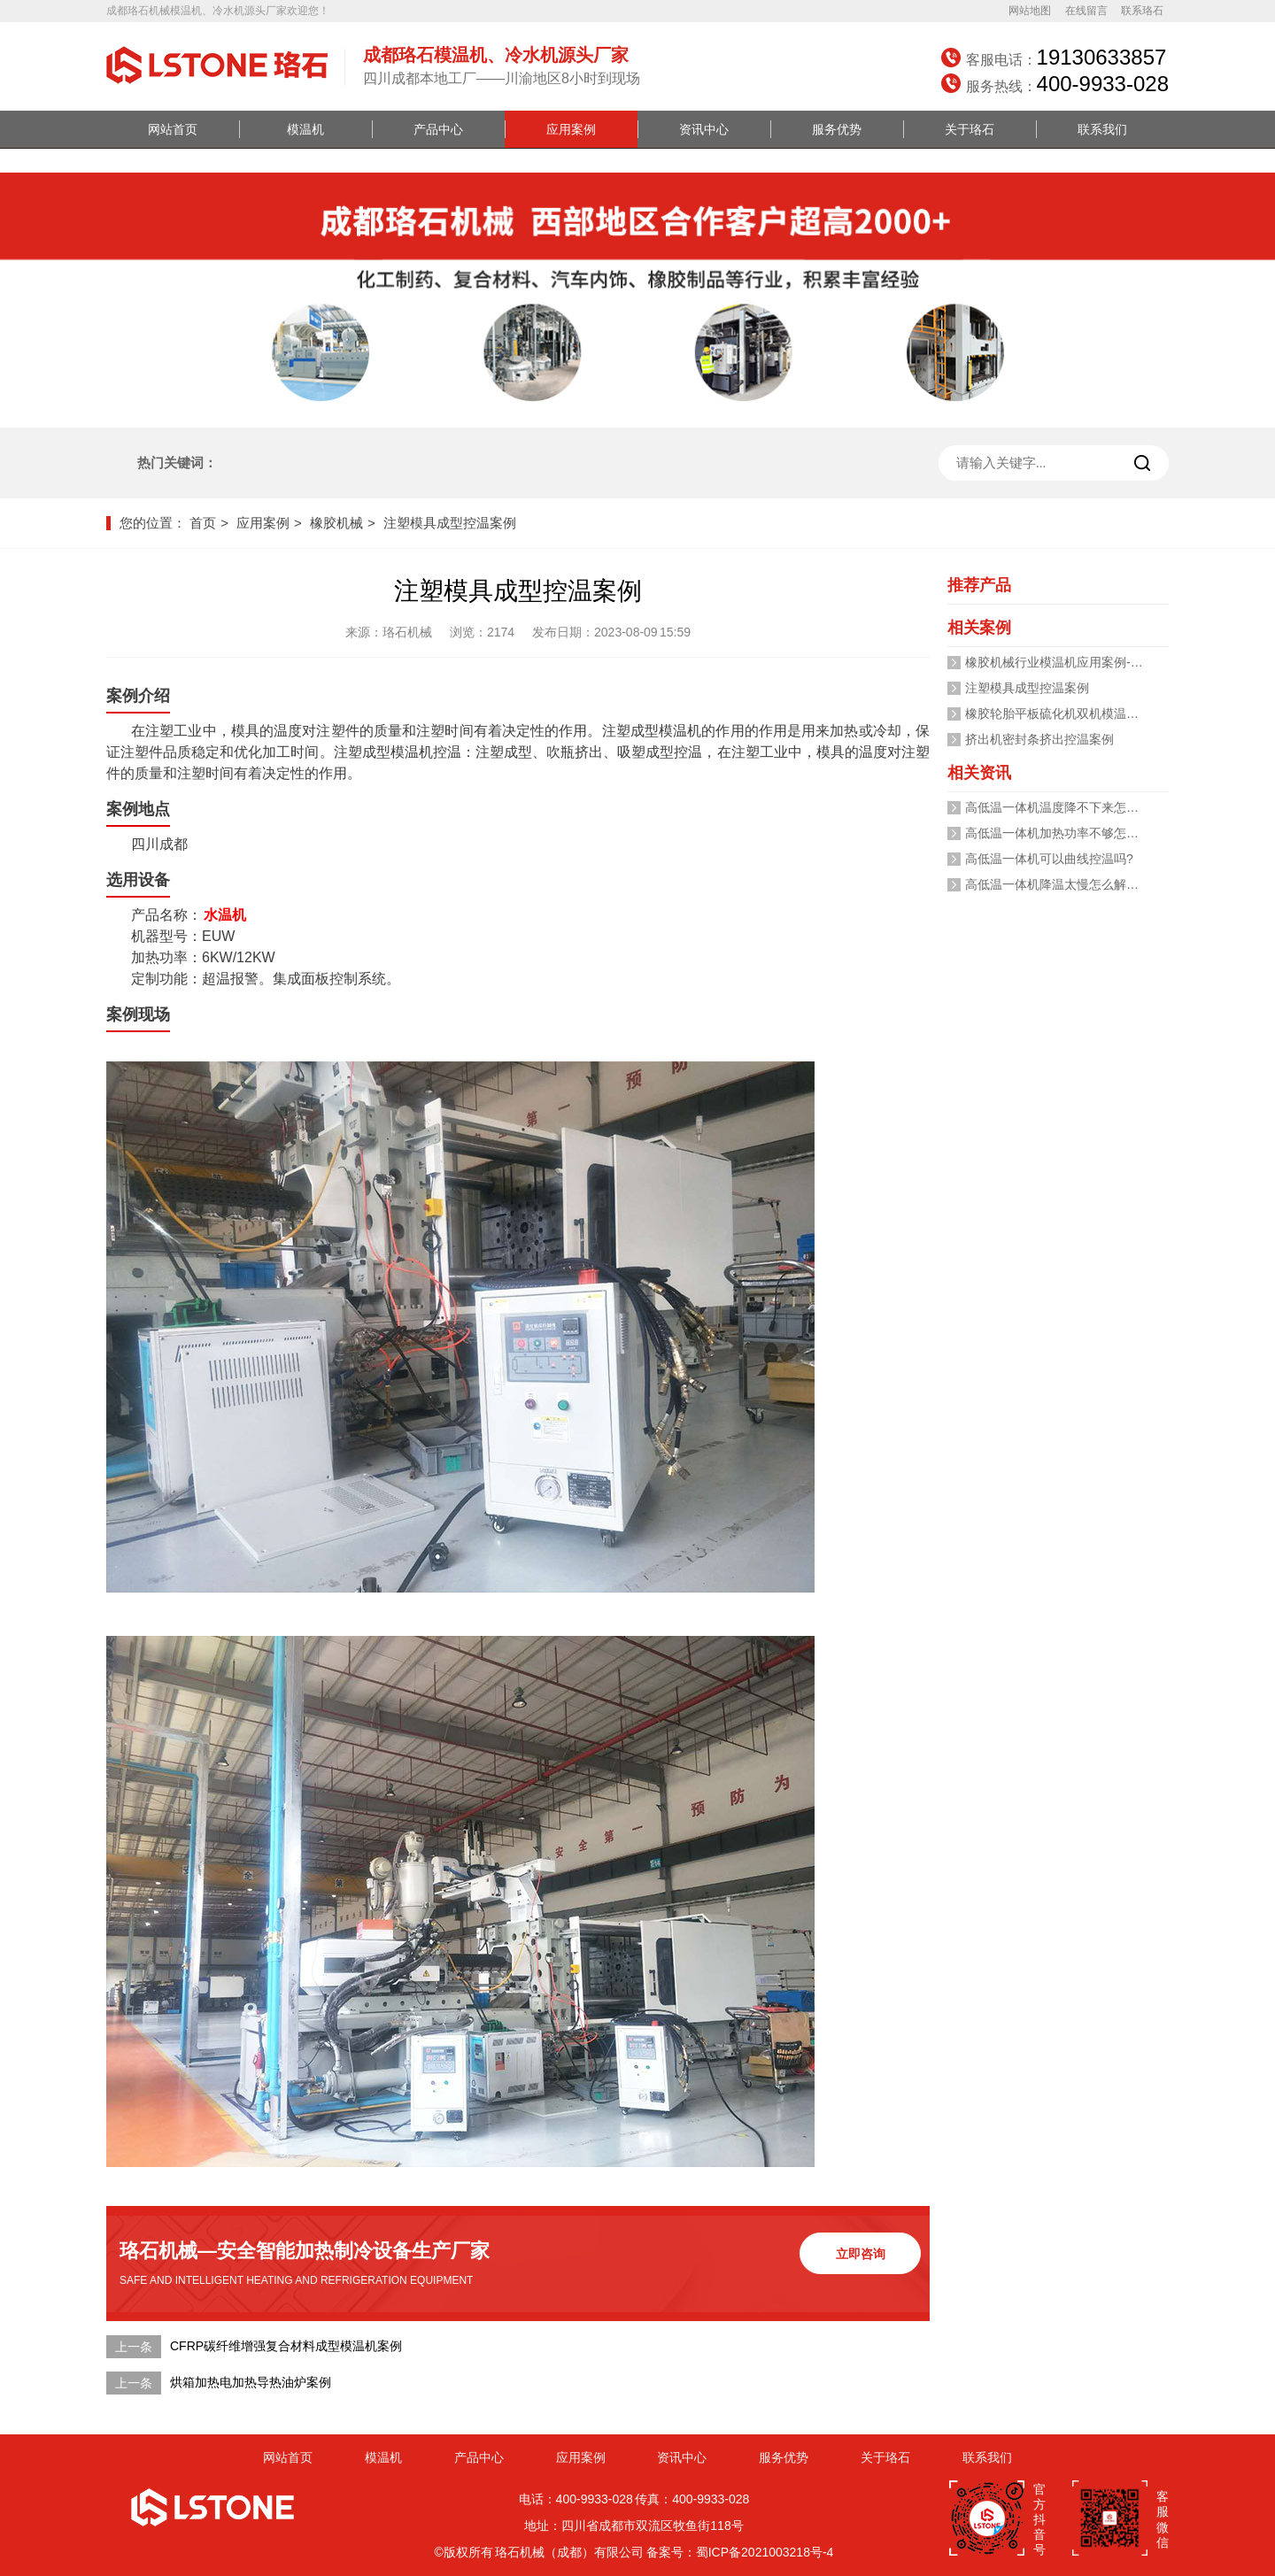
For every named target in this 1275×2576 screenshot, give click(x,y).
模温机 (305, 129)
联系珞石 (1142, 10)
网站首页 (172, 129)
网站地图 (1029, 10)
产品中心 (438, 129)
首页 (202, 522)
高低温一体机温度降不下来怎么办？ (1064, 807)
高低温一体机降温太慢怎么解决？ (1058, 884)
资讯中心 (704, 129)
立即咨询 (860, 2254)
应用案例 (571, 129)
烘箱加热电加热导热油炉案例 (250, 2382)
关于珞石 (969, 129)
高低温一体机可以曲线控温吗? (1049, 859)
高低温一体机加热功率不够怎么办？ (1064, 833)
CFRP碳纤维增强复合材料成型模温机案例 (286, 2346)
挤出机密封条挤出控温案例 (1039, 739)
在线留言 (1086, 10)
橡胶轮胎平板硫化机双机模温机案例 (1064, 713)
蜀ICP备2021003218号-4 (765, 2552)
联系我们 (1102, 129)
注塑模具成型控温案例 (449, 522)
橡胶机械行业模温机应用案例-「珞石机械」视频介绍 (1110, 662)
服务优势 (837, 129)
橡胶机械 (336, 522)
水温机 (225, 914)
